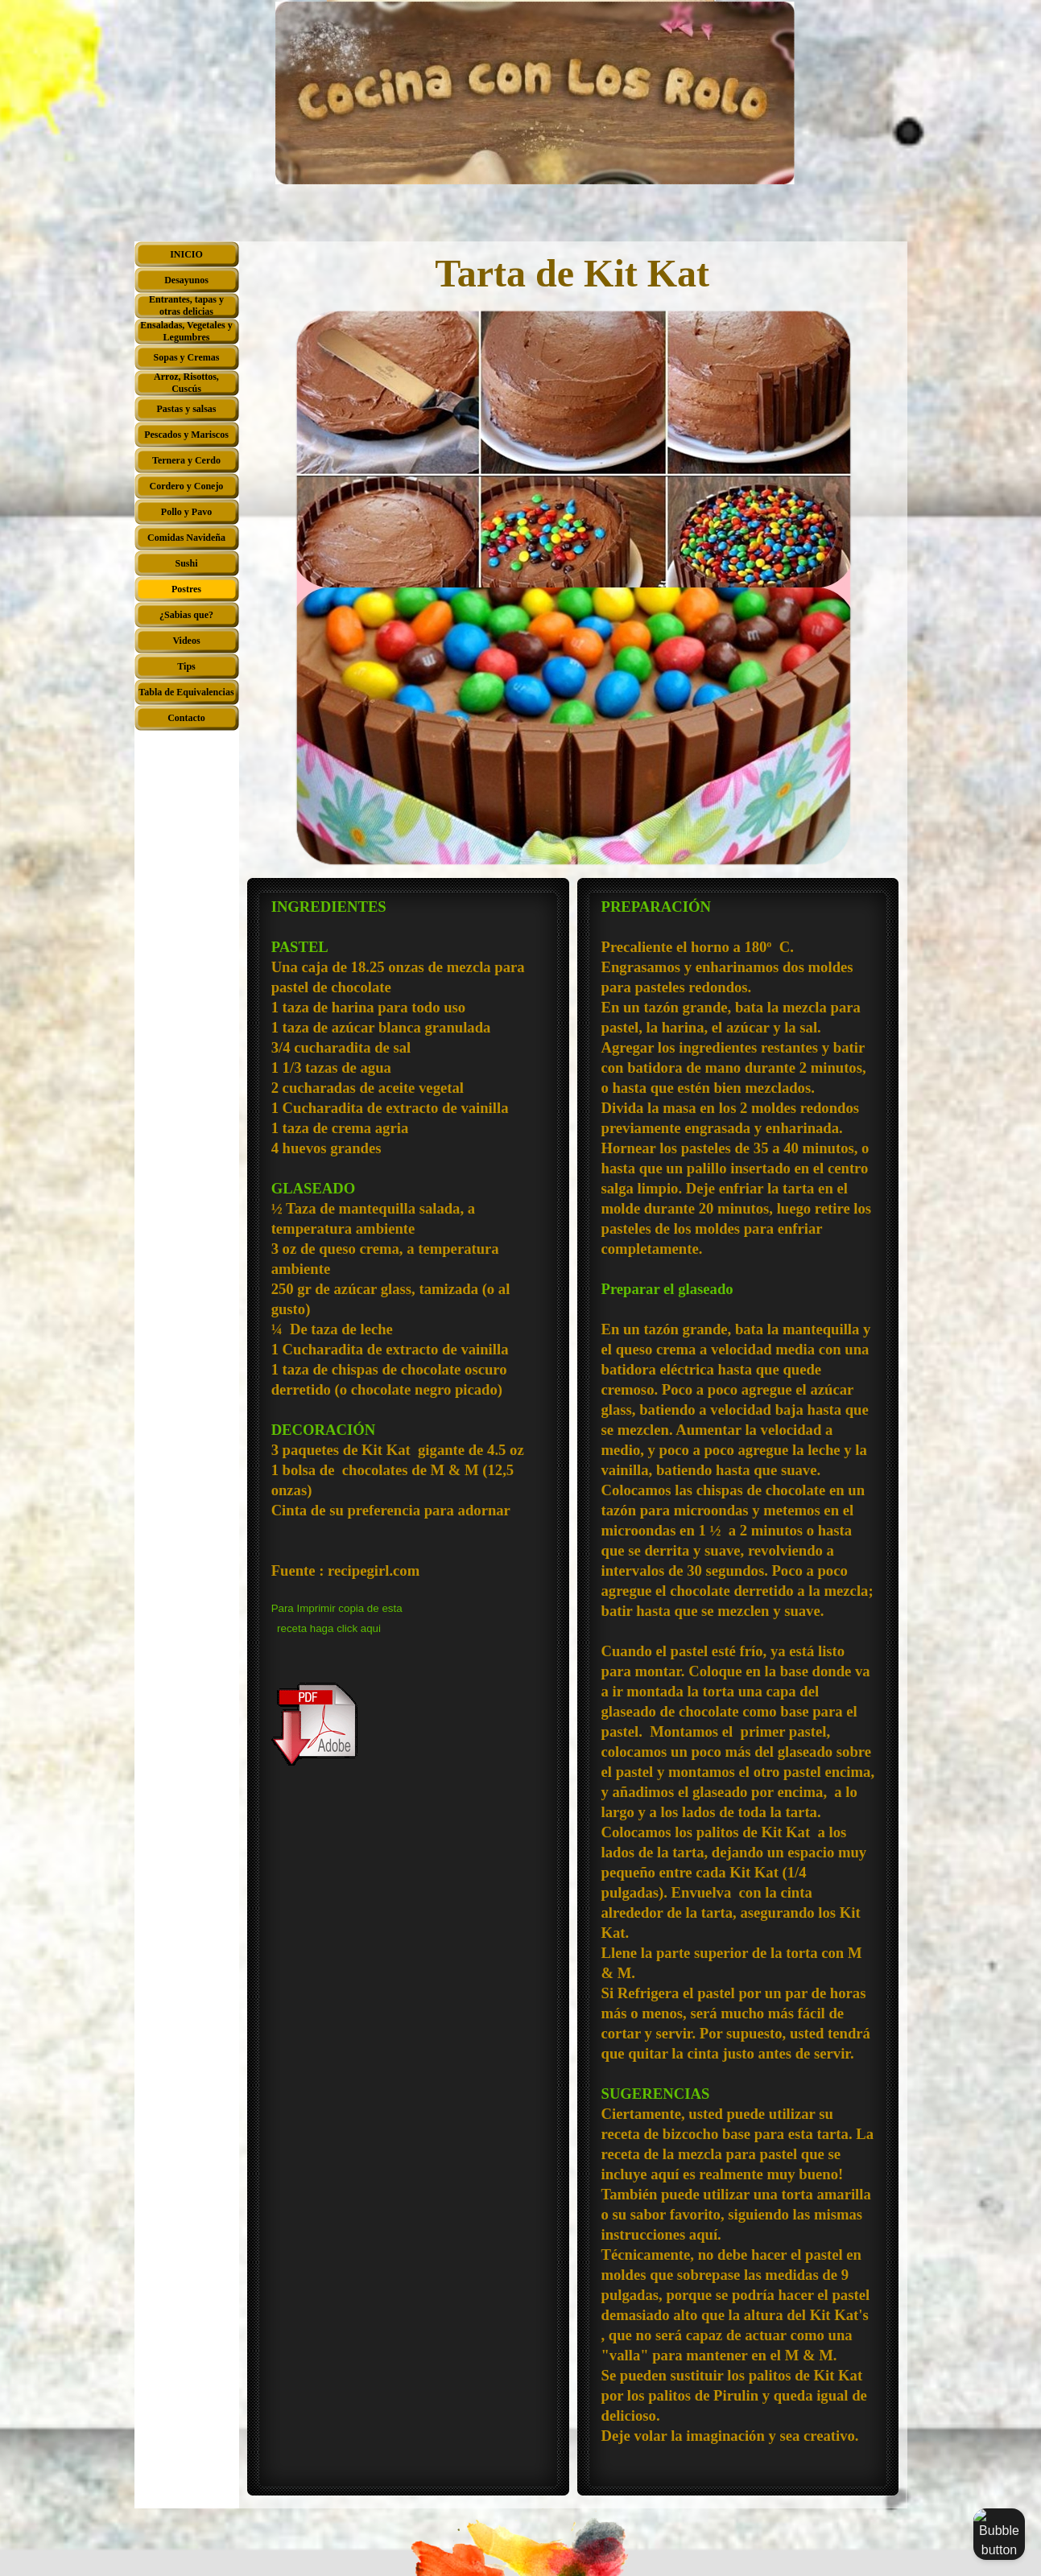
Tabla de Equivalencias (185, 692)
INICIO (186, 254)
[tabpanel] (408, 1332)
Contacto (186, 717)
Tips (186, 666)
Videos (186, 640)
